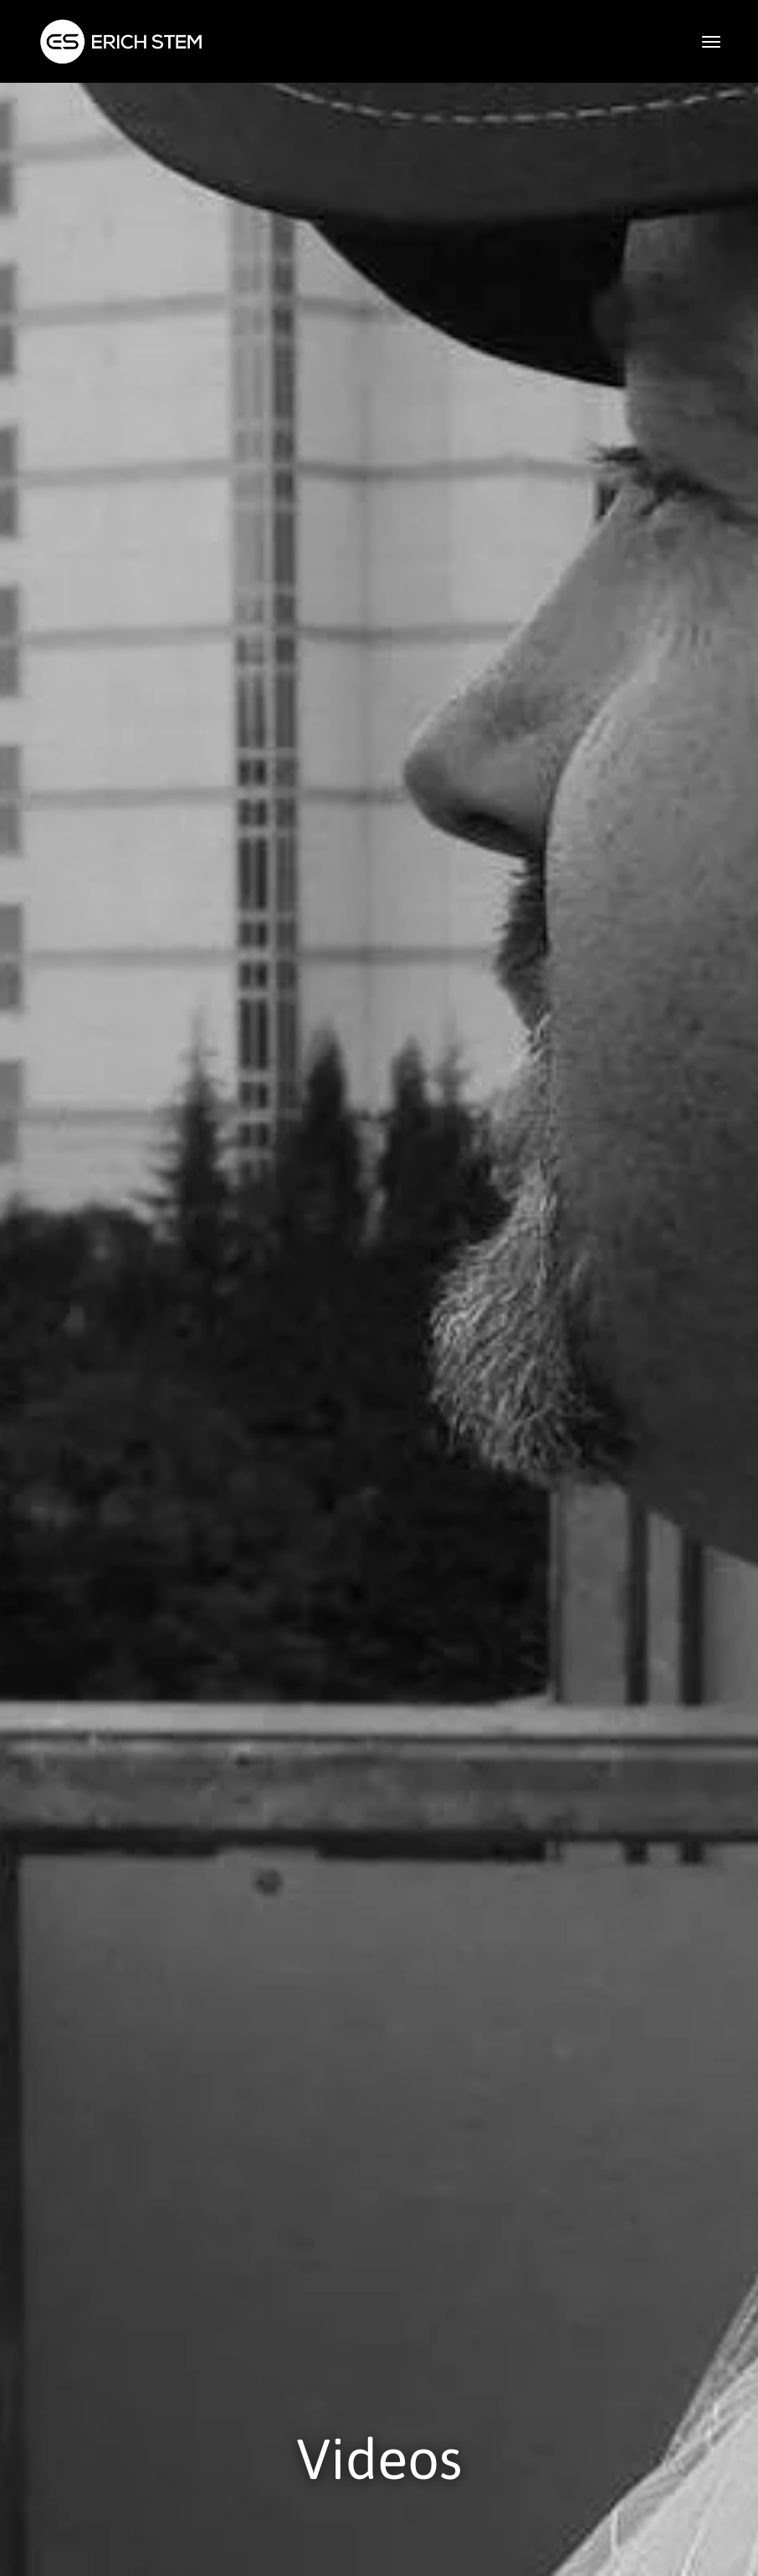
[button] (711, 42)
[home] (121, 41)
